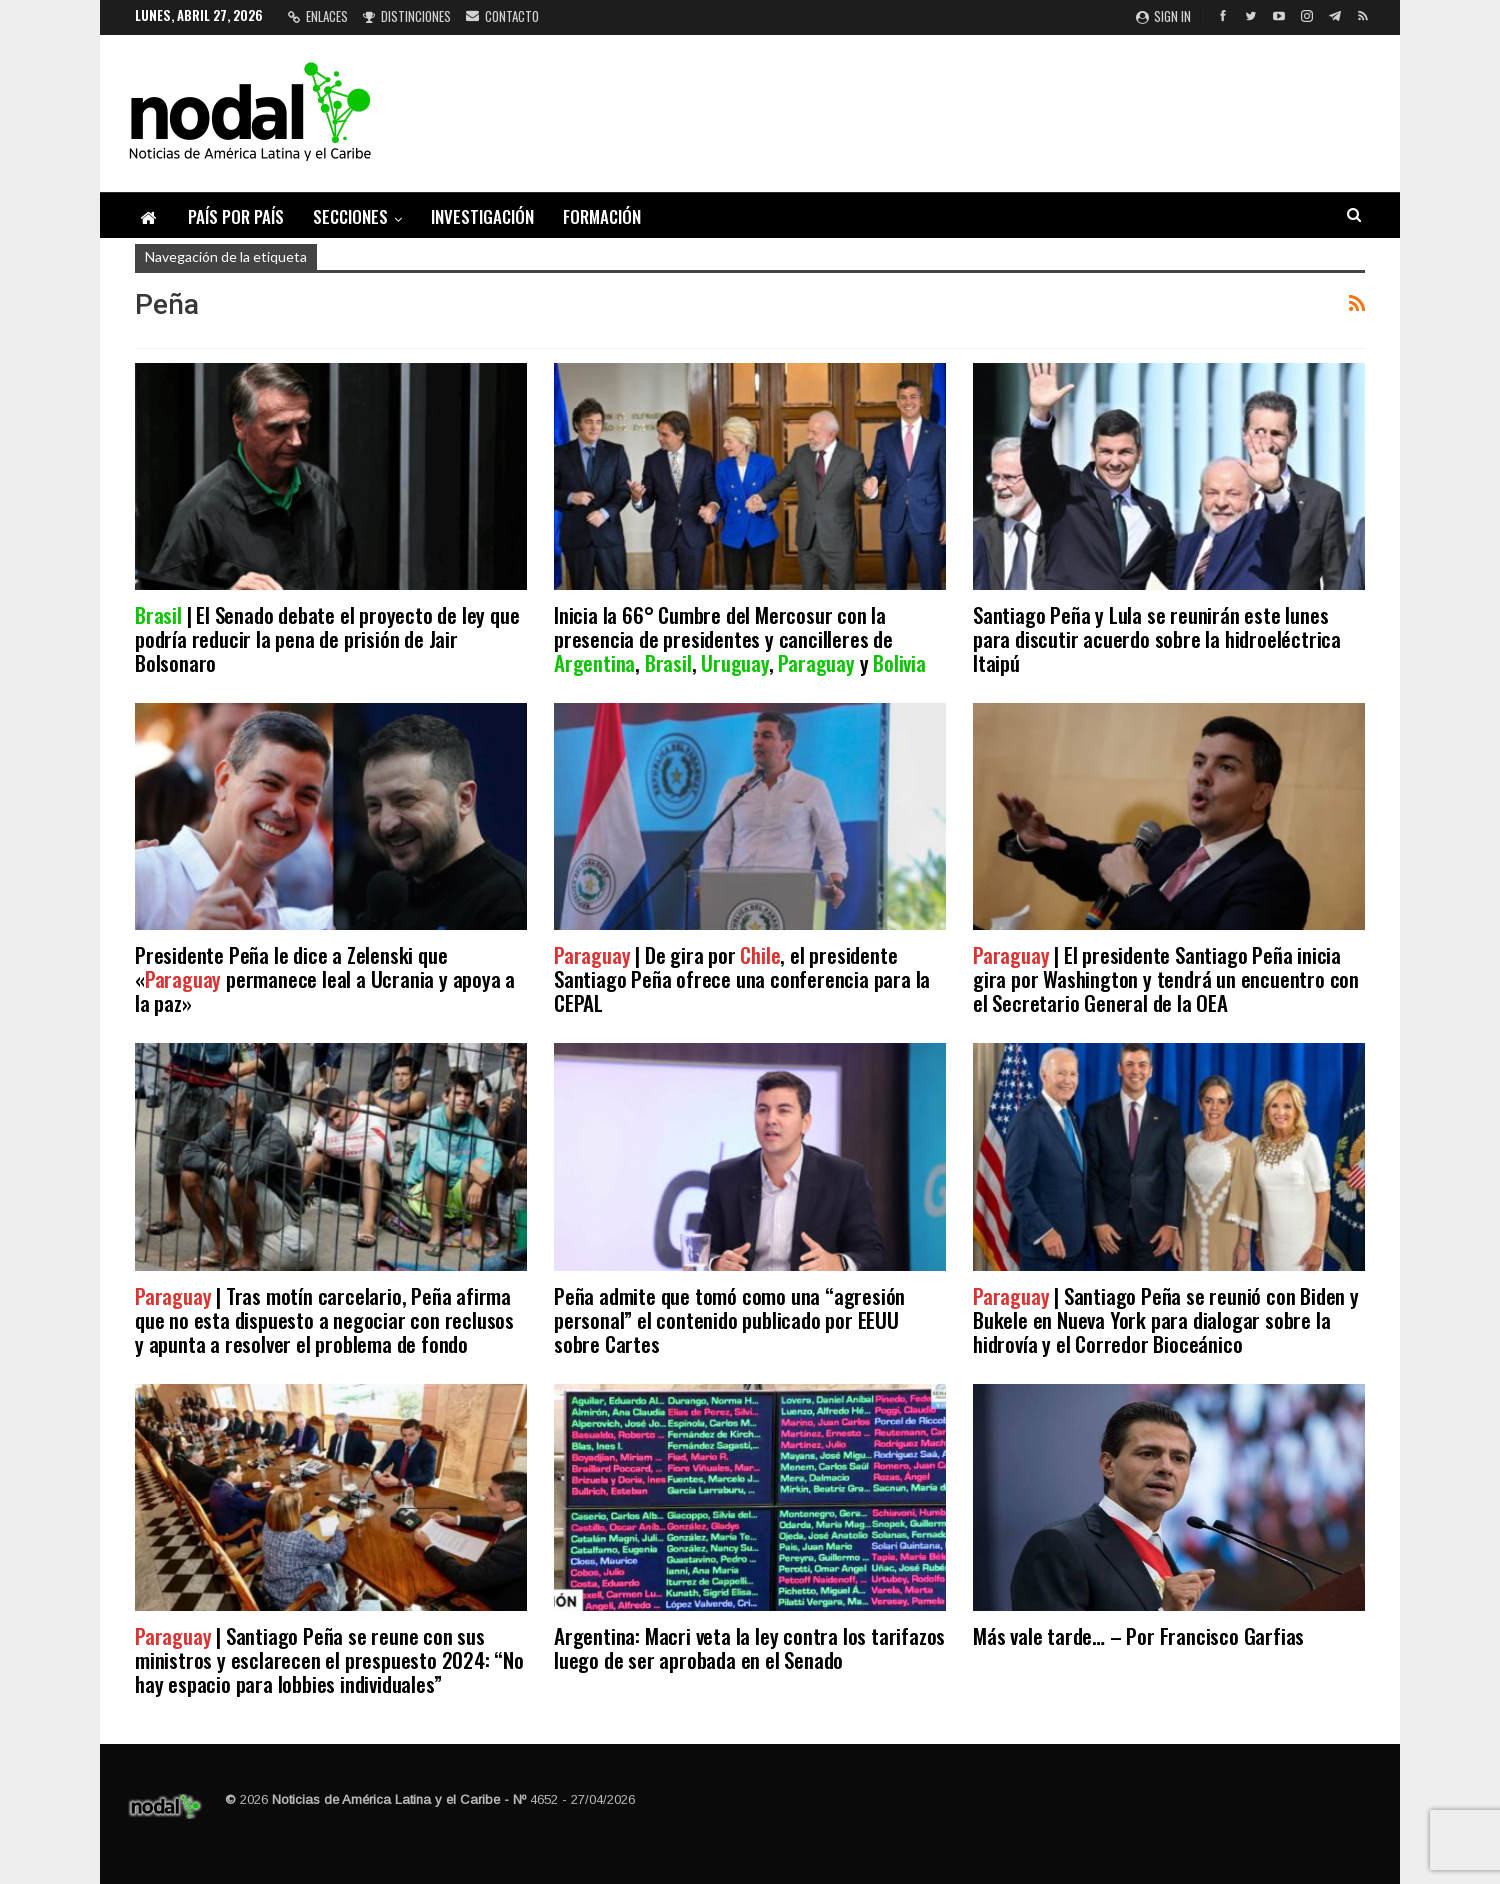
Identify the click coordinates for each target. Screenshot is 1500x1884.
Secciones (350, 216)
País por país (236, 216)
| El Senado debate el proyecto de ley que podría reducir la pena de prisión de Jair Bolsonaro (327, 638)
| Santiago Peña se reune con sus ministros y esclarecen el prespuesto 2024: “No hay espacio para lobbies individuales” (329, 1659)
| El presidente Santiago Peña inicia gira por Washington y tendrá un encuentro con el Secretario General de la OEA (1166, 978)
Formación (602, 216)
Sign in (1163, 16)
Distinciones (407, 16)
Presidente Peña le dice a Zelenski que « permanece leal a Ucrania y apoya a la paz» (325, 978)
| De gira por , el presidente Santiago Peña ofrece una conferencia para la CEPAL (742, 978)
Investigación (482, 216)
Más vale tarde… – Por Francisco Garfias (1138, 1635)
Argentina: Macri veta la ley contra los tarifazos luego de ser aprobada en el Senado (749, 1647)
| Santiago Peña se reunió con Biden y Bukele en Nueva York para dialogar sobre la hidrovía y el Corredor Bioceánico (1166, 1319)
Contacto (502, 16)
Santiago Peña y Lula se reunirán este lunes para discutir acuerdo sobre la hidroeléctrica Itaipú (1157, 638)
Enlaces (318, 16)
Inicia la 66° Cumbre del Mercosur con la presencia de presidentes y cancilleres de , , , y (740, 638)
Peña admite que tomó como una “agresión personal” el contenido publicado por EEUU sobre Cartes (729, 1319)
